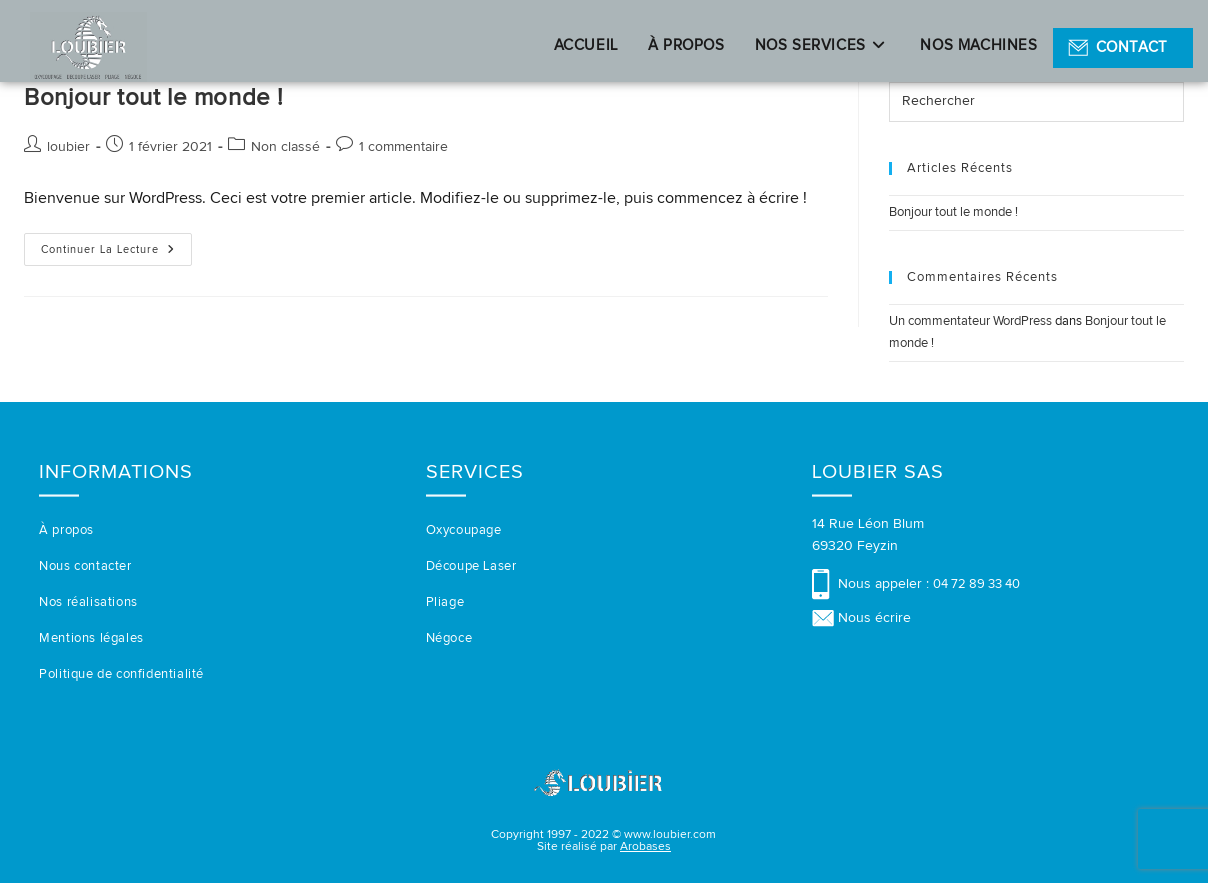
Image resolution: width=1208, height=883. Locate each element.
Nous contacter (85, 566)
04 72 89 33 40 (976, 584)
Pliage (445, 602)
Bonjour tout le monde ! (154, 98)
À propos (66, 530)
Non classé (285, 147)
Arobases (645, 847)
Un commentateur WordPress (970, 321)
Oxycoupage (464, 530)
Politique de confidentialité (121, 674)
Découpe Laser (471, 566)
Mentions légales (91, 638)
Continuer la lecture (116, 254)
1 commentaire (403, 147)
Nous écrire (874, 618)
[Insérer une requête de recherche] (1036, 102)
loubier (68, 147)
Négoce (449, 638)
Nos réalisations (88, 602)
